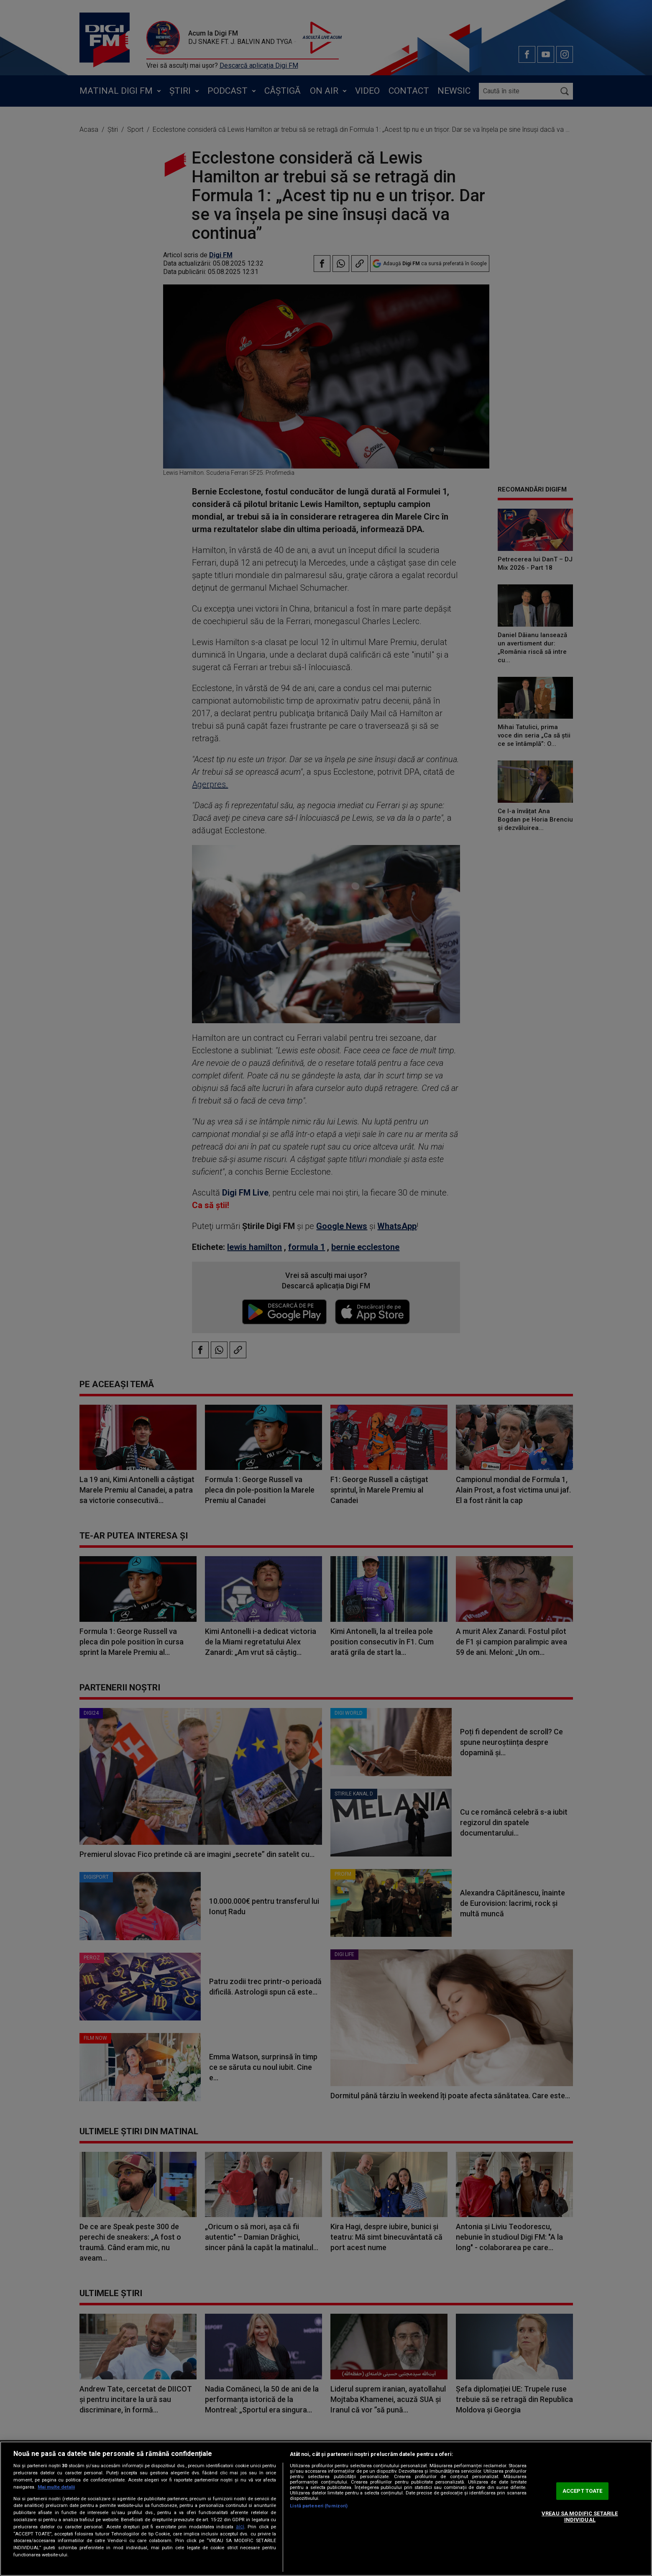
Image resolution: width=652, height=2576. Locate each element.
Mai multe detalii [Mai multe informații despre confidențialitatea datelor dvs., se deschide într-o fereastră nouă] (56, 2487)
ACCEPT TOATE (583, 2491)
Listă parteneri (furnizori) (319, 2506)
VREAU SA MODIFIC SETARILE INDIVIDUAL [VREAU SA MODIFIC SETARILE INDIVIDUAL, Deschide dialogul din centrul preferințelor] (580, 2516)
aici (240, 2527)
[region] (326, 2508)
